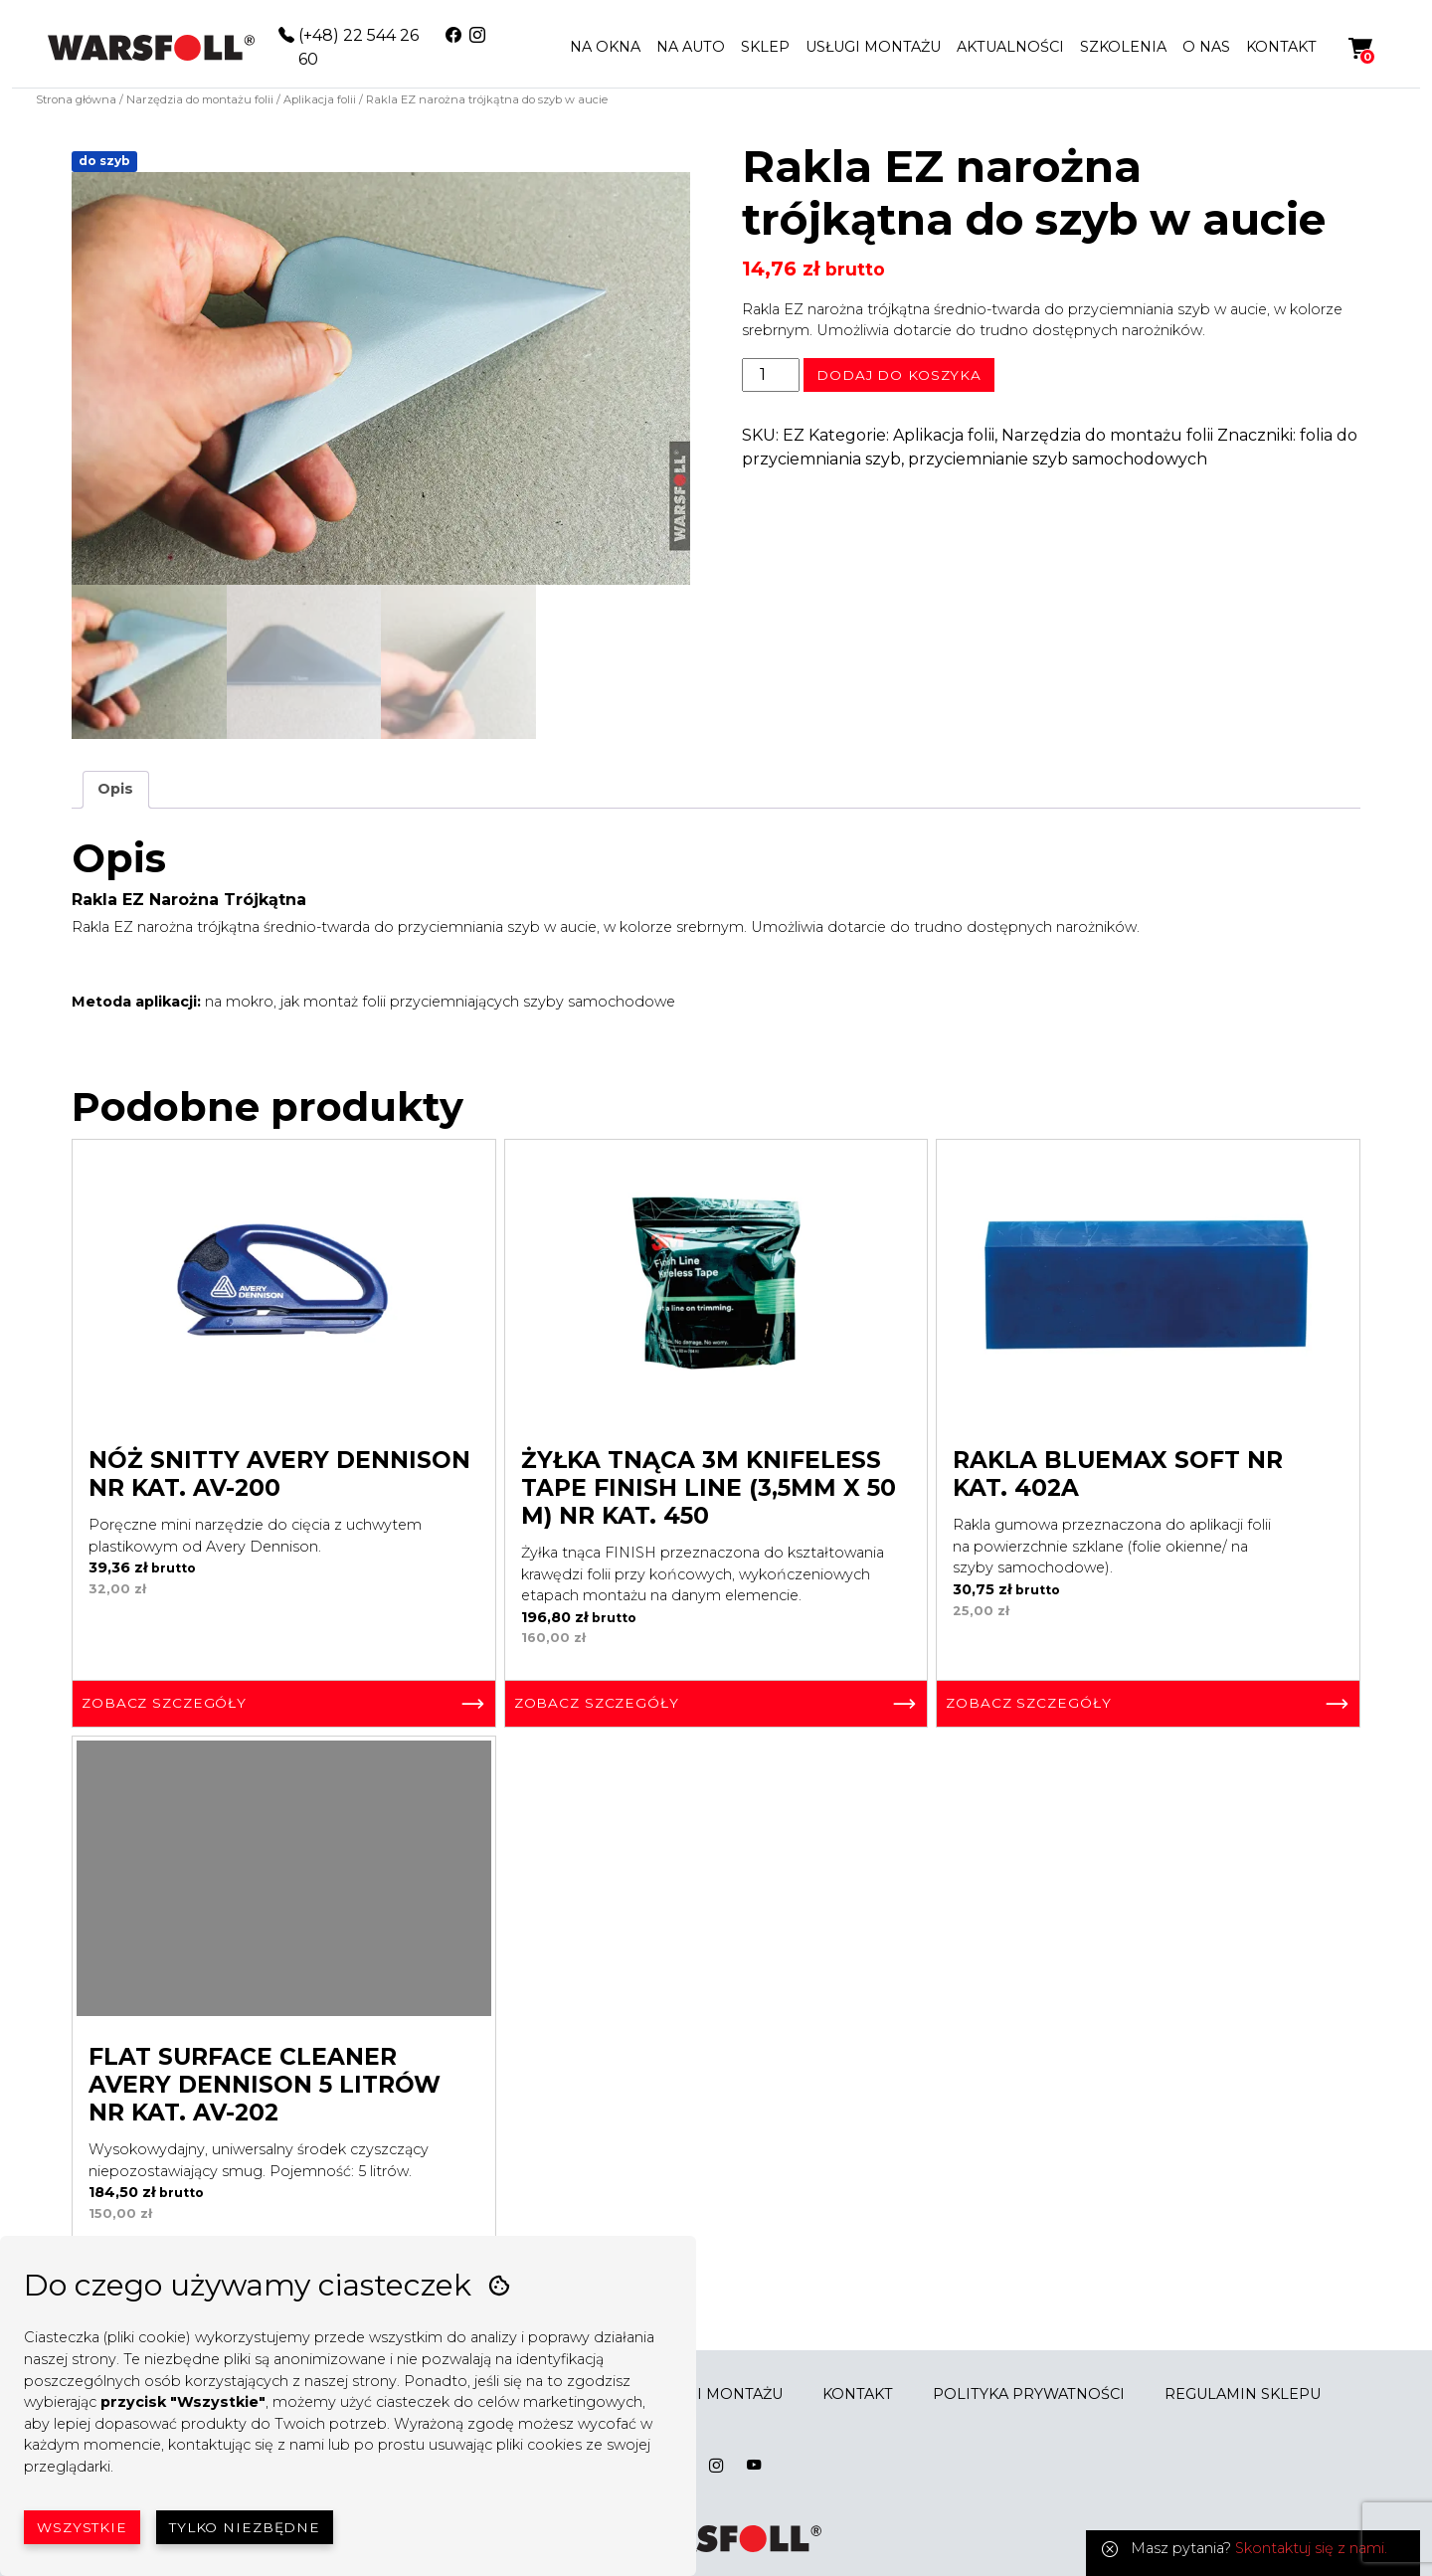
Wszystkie (82, 2527)
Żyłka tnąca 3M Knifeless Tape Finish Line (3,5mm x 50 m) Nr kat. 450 (708, 1488)
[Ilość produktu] (771, 375)
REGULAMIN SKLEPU (1242, 2394)
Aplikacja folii (319, 99)
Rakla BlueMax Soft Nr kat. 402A (1118, 1474)
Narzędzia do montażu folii (199, 99)
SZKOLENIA (1123, 47)
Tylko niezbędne (244, 2527)
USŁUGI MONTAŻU (873, 47)
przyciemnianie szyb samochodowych (1057, 459)
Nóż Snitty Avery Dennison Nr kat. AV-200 (279, 1474)
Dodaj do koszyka (899, 375)
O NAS (1206, 47)
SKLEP (765, 47)
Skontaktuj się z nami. (1311, 2548)
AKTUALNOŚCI (1010, 47)
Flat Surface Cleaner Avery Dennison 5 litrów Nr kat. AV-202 (265, 2084)
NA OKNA (605, 47)
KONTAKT (1281, 47)
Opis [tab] (115, 789)
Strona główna (76, 99)
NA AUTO (690, 47)
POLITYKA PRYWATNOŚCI (1029, 2394)
